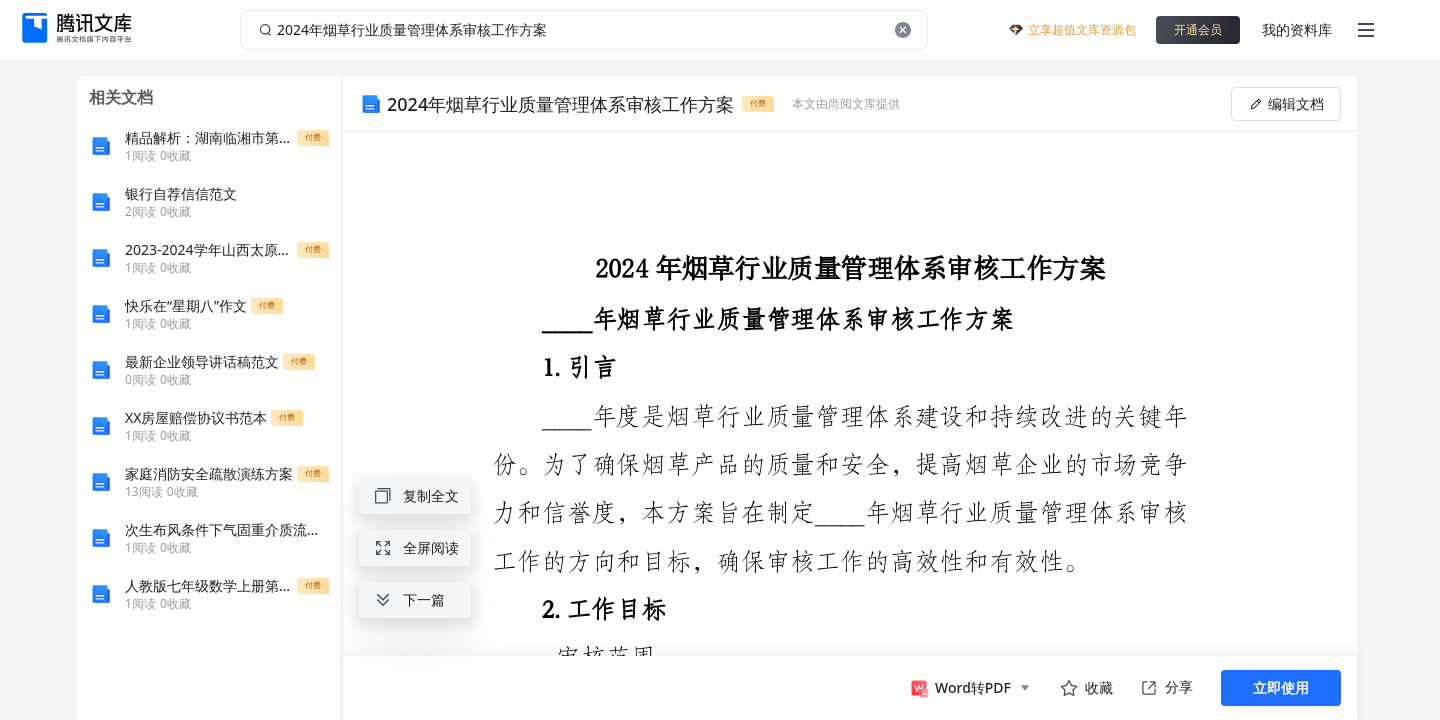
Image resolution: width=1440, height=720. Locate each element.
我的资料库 (1297, 29)
